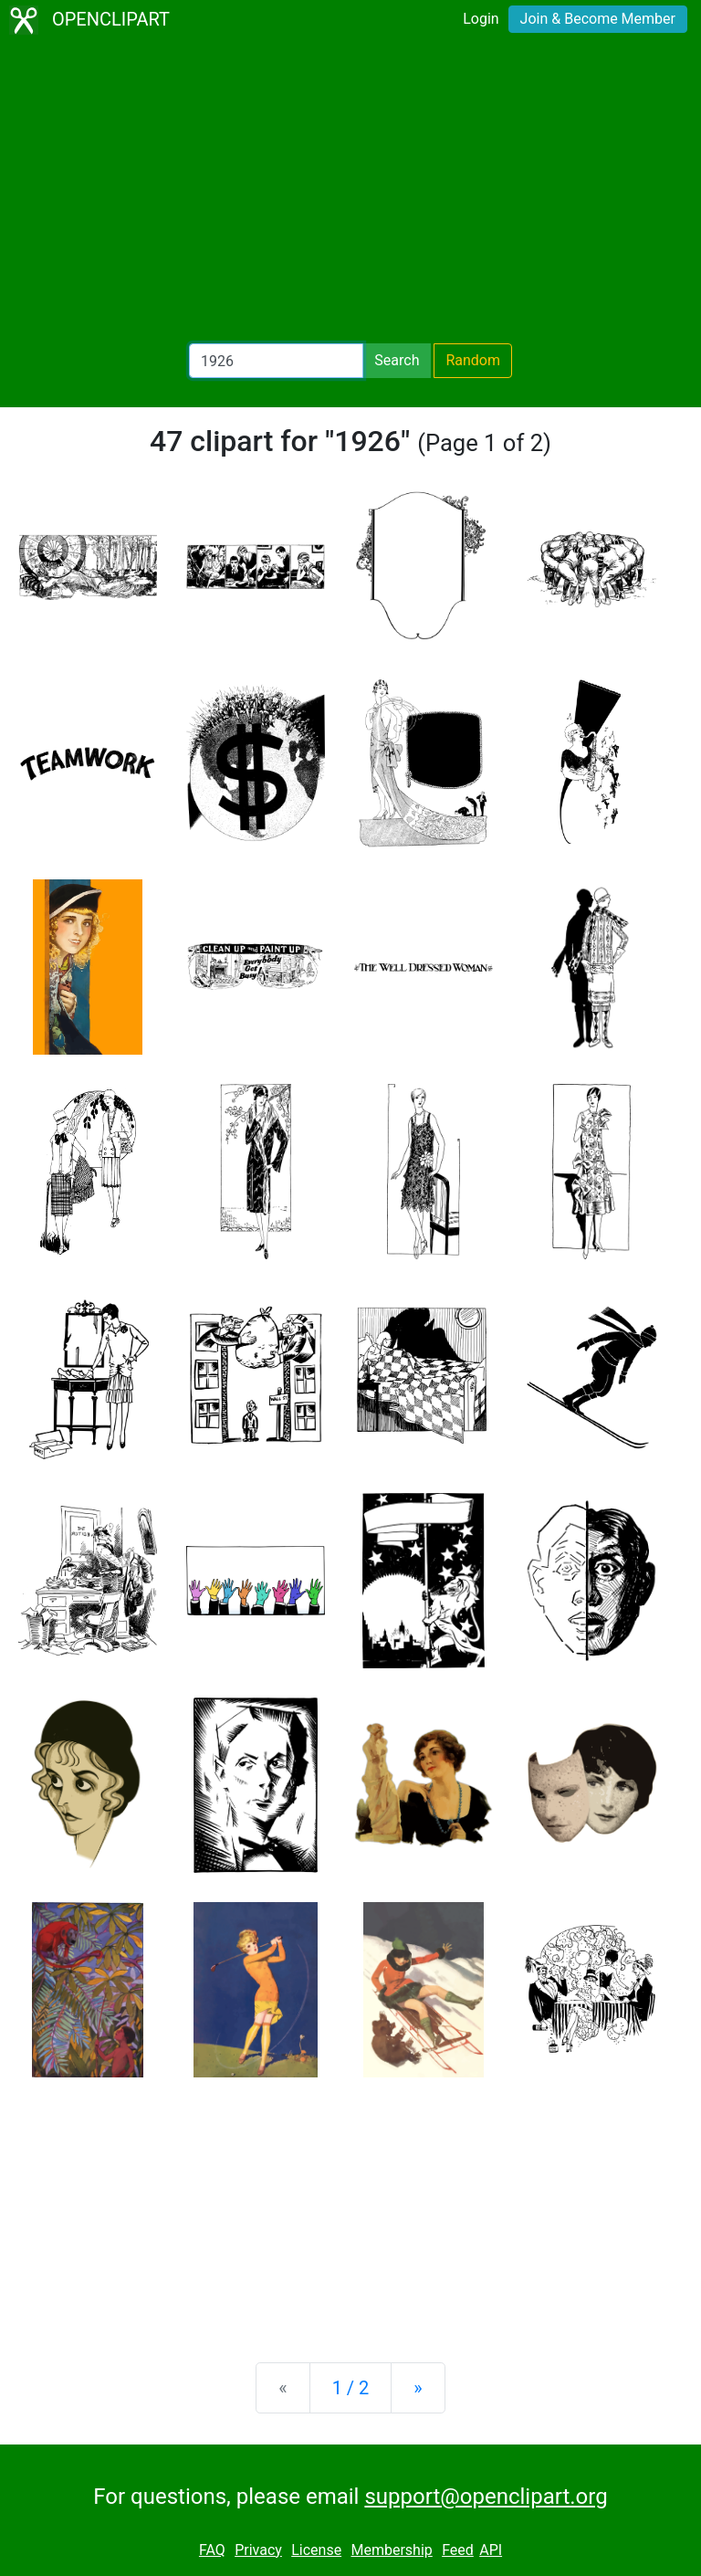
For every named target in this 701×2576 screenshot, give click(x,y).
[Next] (418, 2387)
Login (480, 18)
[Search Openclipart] (276, 360)
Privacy (258, 2550)
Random (472, 360)
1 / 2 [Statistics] (351, 2388)
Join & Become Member (597, 18)
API (490, 2550)
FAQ (212, 2550)
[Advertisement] (350, 192)
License (316, 2550)
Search (396, 360)
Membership (391, 2550)
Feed (458, 2550)
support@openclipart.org (485, 2496)
